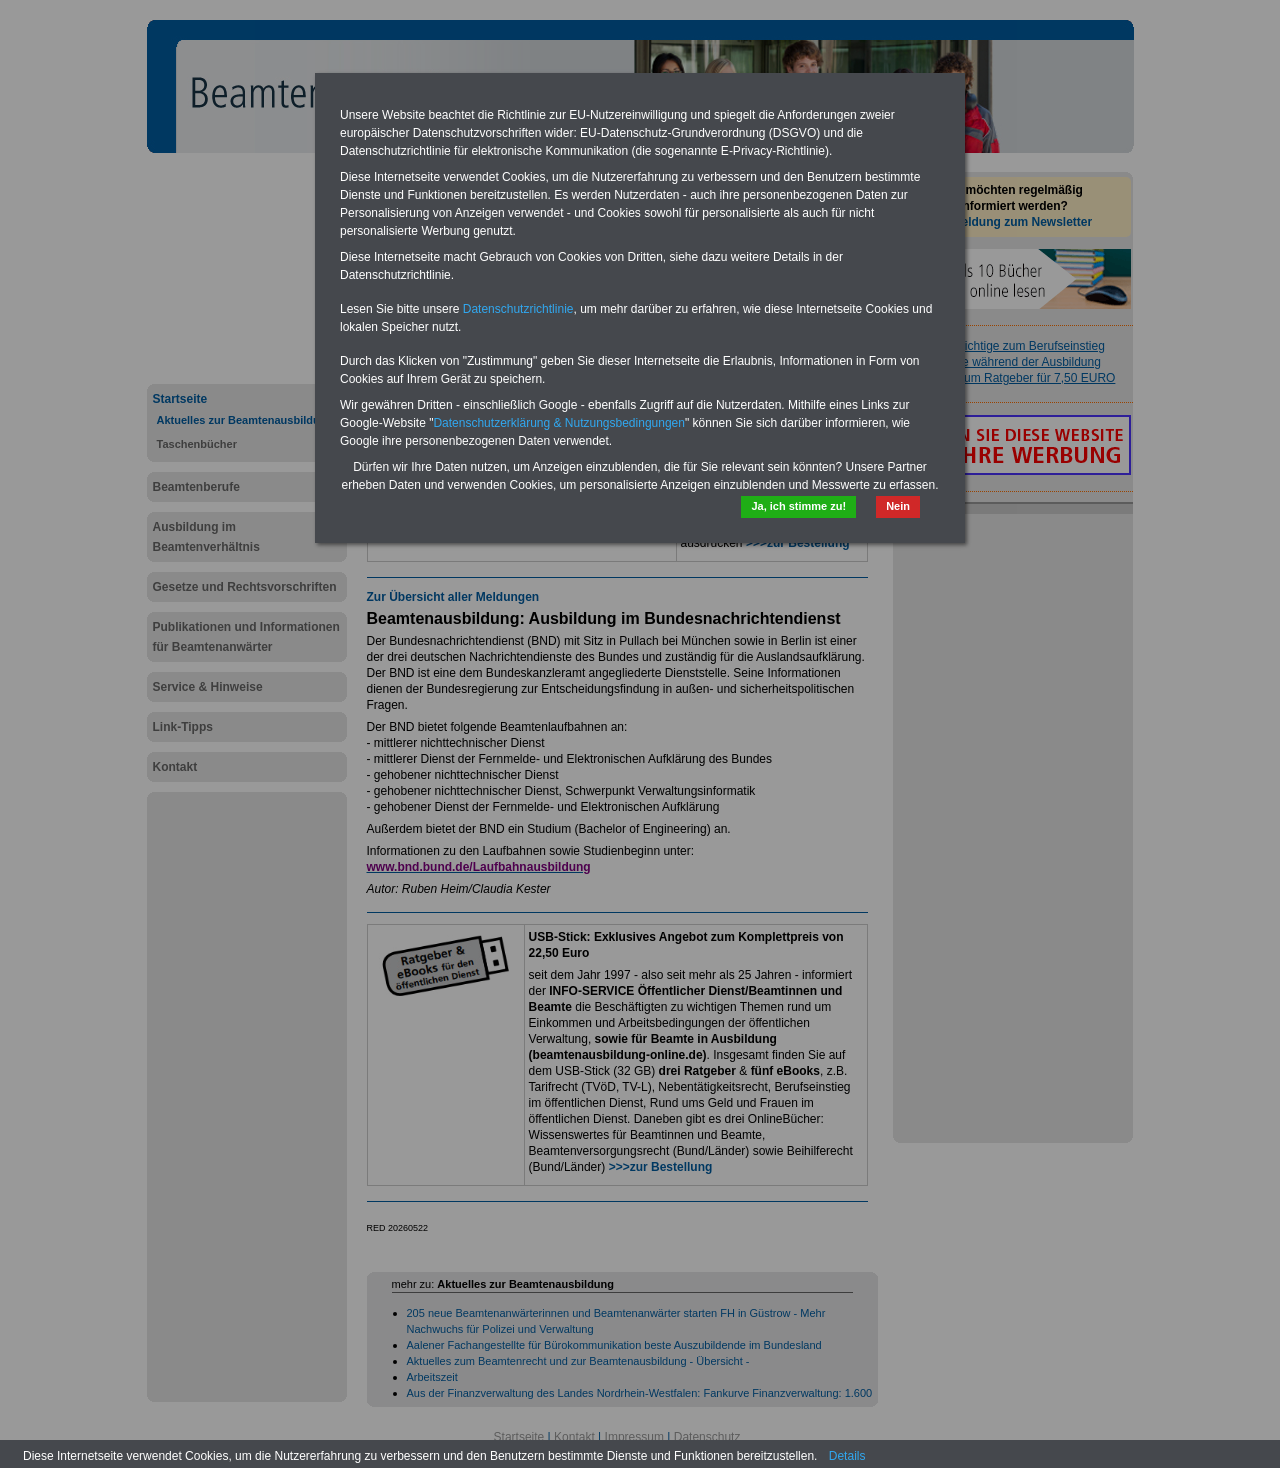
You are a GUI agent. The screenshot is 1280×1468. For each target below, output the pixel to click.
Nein (898, 506)
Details (847, 1456)
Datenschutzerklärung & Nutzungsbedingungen (559, 423)
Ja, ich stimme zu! (798, 506)
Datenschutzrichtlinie (518, 309)
